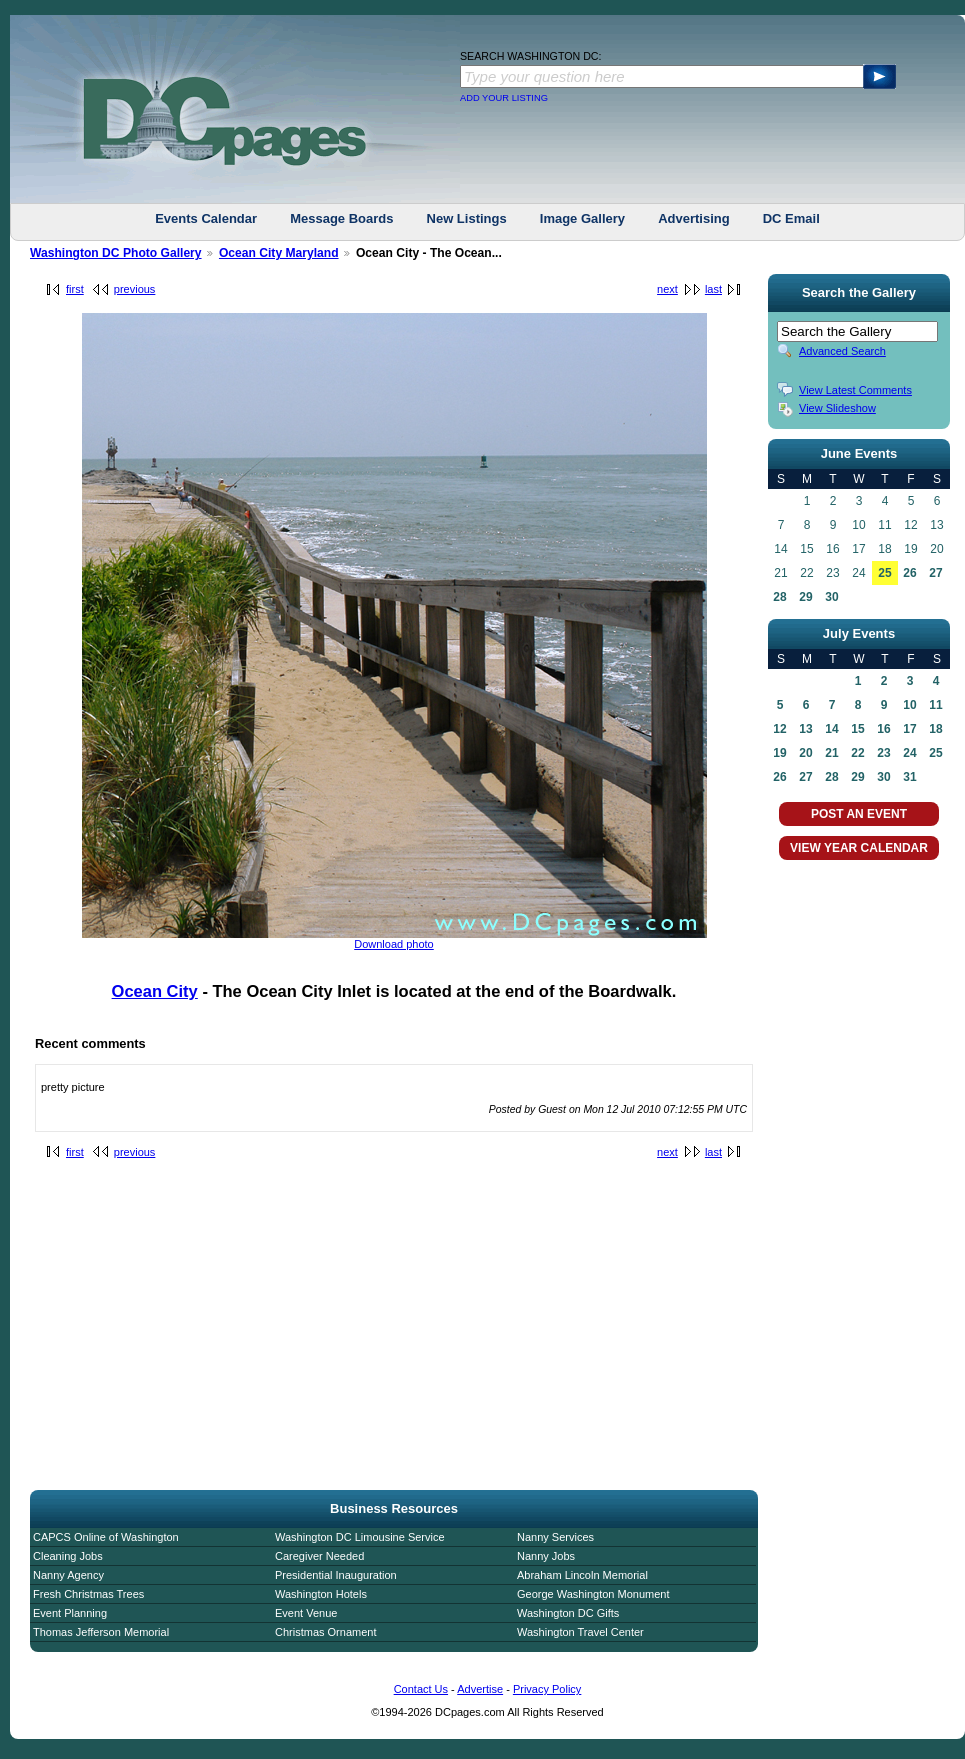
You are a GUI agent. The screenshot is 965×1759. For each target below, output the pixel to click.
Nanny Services (555, 1537)
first (75, 289)
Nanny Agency (68, 1575)
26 (909, 573)
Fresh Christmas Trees (88, 1594)
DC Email (791, 218)
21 (831, 753)
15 (857, 729)
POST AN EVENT (859, 814)
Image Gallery (582, 218)
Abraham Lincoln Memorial (582, 1575)
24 (909, 753)
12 (779, 729)
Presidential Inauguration (336, 1575)
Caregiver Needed (319, 1556)
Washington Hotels (321, 1594)
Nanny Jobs (546, 1556)
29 (805, 597)
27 (935, 573)
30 (831, 597)
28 (779, 597)
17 (909, 729)
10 (909, 705)
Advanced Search (842, 351)
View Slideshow (837, 408)
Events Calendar (206, 218)
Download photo (394, 944)
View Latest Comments (855, 390)
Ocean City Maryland (279, 253)
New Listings (467, 218)
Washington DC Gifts (568, 1613)
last (713, 289)
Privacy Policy (547, 1689)
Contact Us (421, 1689)
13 (805, 729)
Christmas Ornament (325, 1632)
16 (883, 729)
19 (779, 753)
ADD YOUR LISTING (504, 98)
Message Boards (341, 218)
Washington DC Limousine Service (360, 1537)
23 (883, 753)
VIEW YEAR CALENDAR (859, 848)
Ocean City (155, 991)
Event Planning (70, 1613)
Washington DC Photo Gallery (116, 253)
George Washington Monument (593, 1594)
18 (935, 729)
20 (805, 753)
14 (831, 729)
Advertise (480, 1689)
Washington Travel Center (580, 1632)
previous (135, 289)
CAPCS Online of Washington (106, 1537)
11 (935, 705)
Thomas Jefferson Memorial (101, 1632)
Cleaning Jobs (68, 1556)
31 (909, 777)
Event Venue (306, 1613)
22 (857, 753)
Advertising (694, 218)
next (667, 289)
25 (884, 573)
